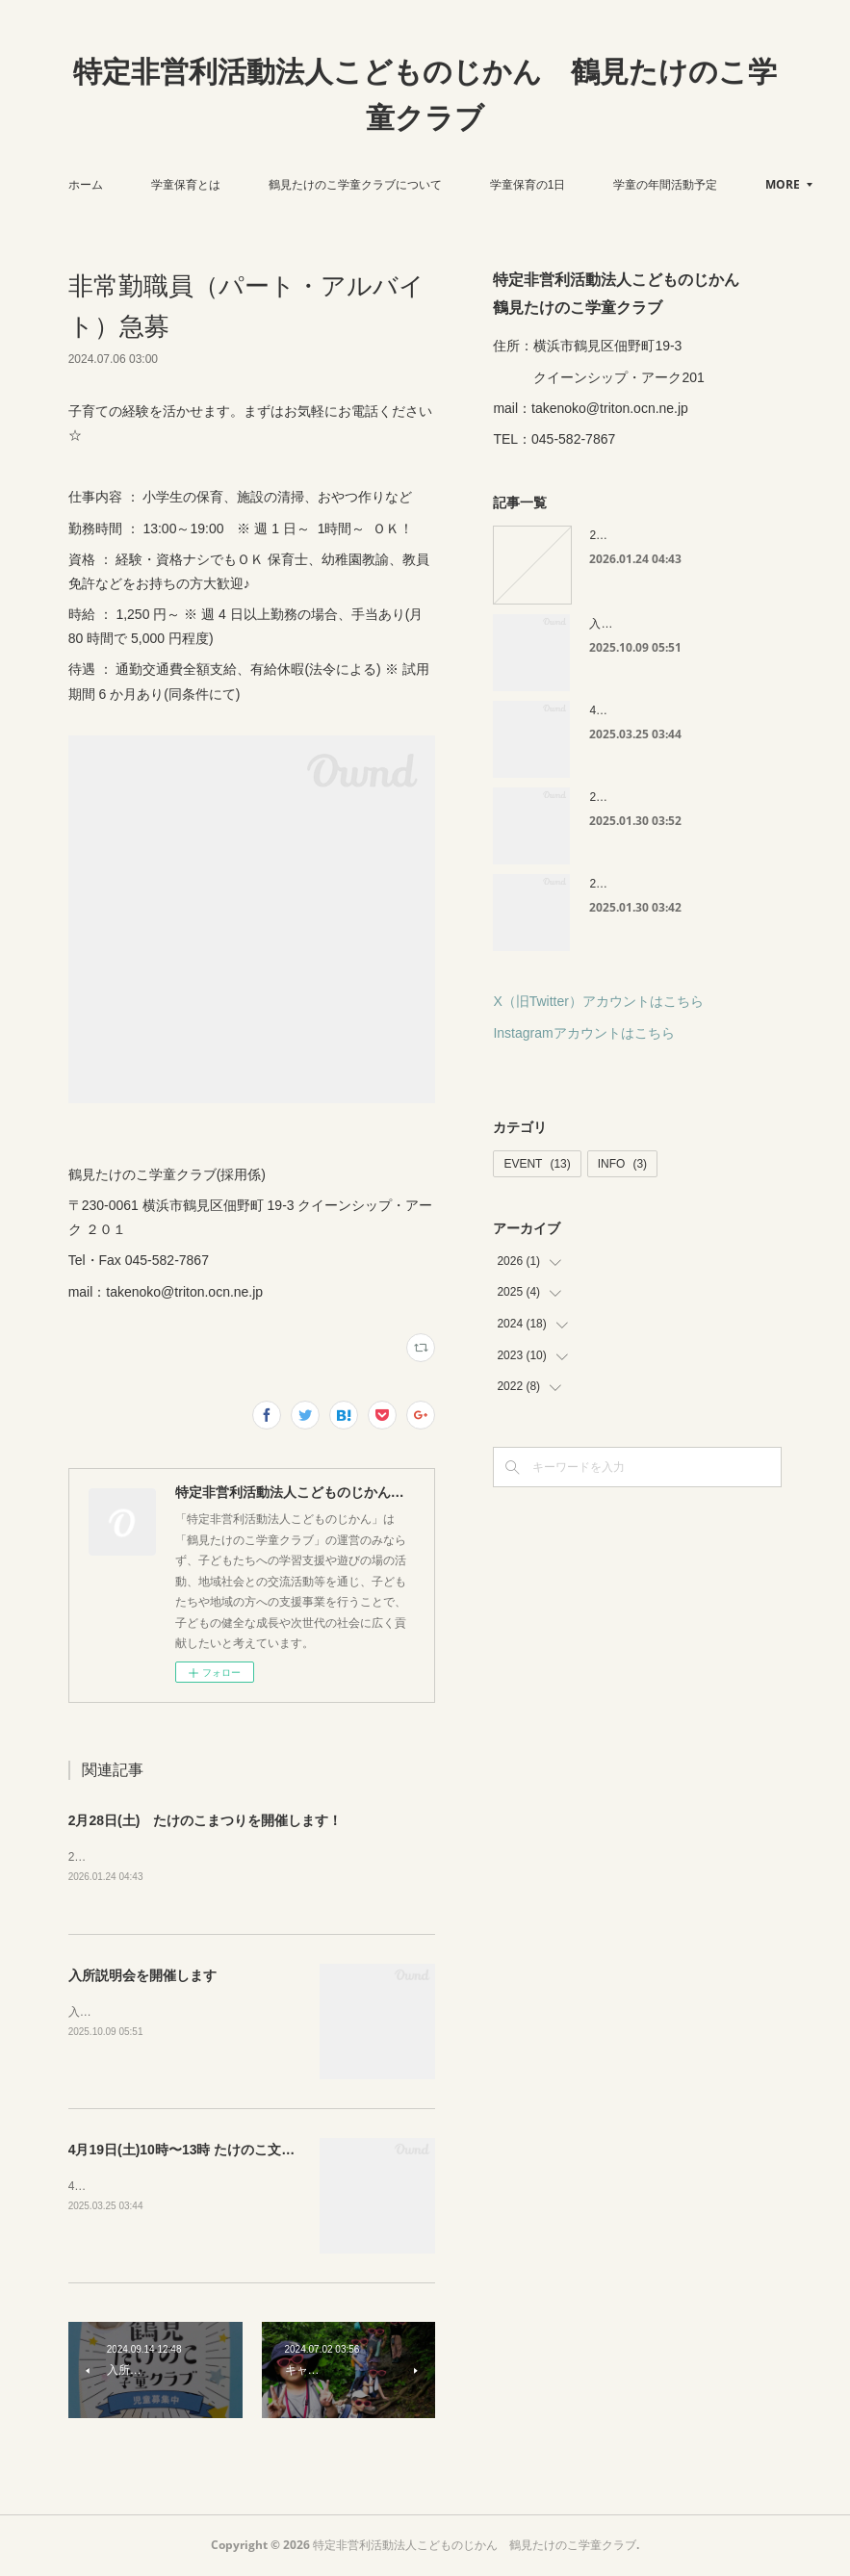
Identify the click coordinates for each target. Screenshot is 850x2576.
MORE (691, 184)
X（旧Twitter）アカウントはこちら (598, 1001)
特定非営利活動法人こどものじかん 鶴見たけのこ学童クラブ (425, 94)
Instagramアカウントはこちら (583, 1033)
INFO (622, 1164)
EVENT (536, 1164)
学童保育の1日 (589, 185)
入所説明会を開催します (142, 1977)
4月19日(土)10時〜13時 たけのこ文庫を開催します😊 (230, 2151)
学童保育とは (246, 185)
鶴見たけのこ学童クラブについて (415, 185)
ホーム (146, 185)
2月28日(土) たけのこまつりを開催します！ (205, 1820)
